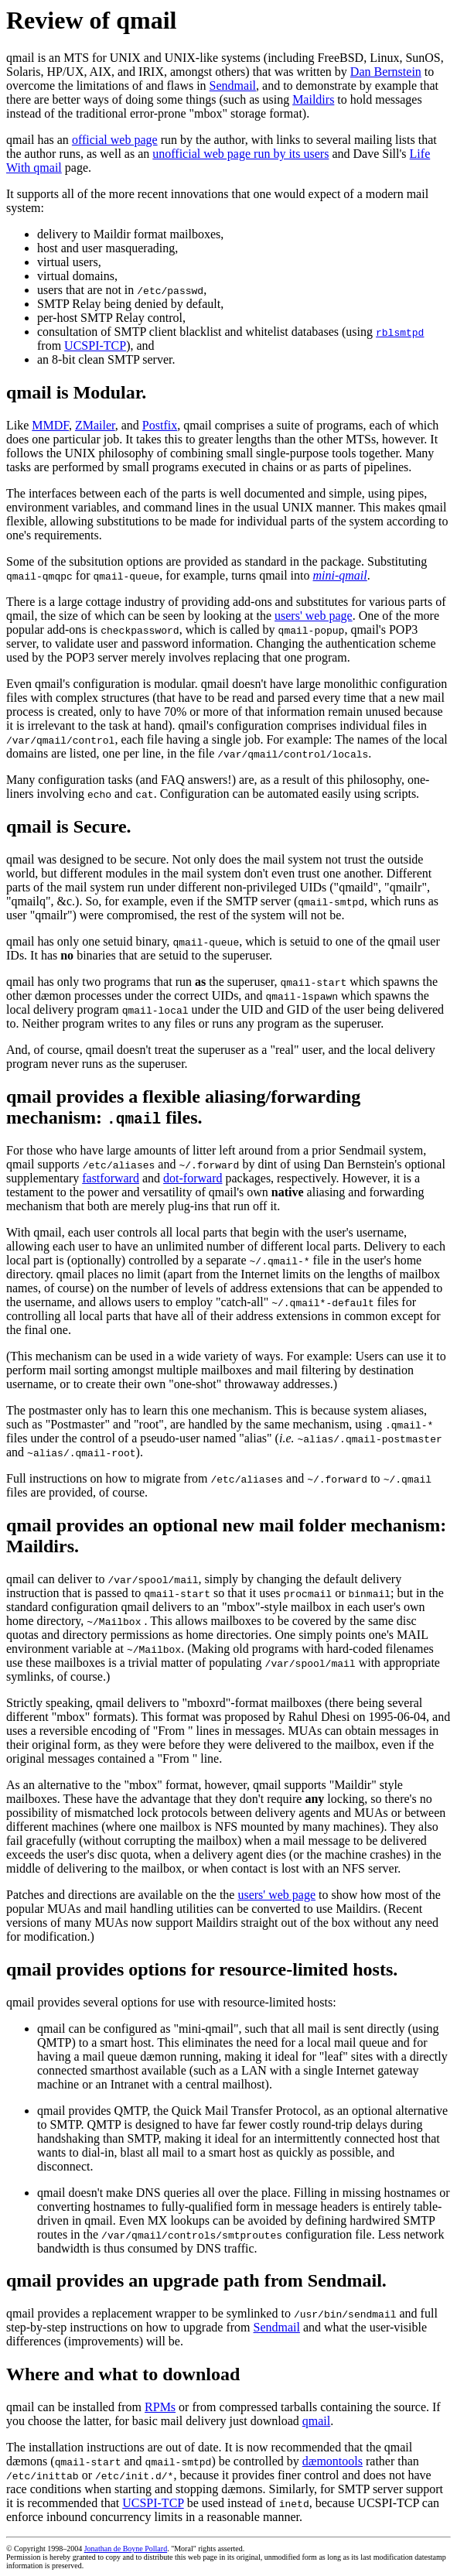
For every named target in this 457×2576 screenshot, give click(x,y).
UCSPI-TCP (95, 345)
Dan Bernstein (385, 71)
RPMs (160, 2407)
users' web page (314, 615)
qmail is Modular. (76, 392)
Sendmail (233, 85)
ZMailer (95, 425)
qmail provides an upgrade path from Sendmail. (196, 2280)
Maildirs (313, 99)
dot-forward (192, 1178)
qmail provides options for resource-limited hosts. (201, 1969)
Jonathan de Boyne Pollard (125, 2548)
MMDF (50, 425)
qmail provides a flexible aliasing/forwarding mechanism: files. (183, 1106)
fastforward (110, 1178)
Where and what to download (123, 2374)
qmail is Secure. (68, 826)
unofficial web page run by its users (240, 153)
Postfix (159, 425)
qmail (316, 2420)
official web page (115, 139)
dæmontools (332, 2461)
